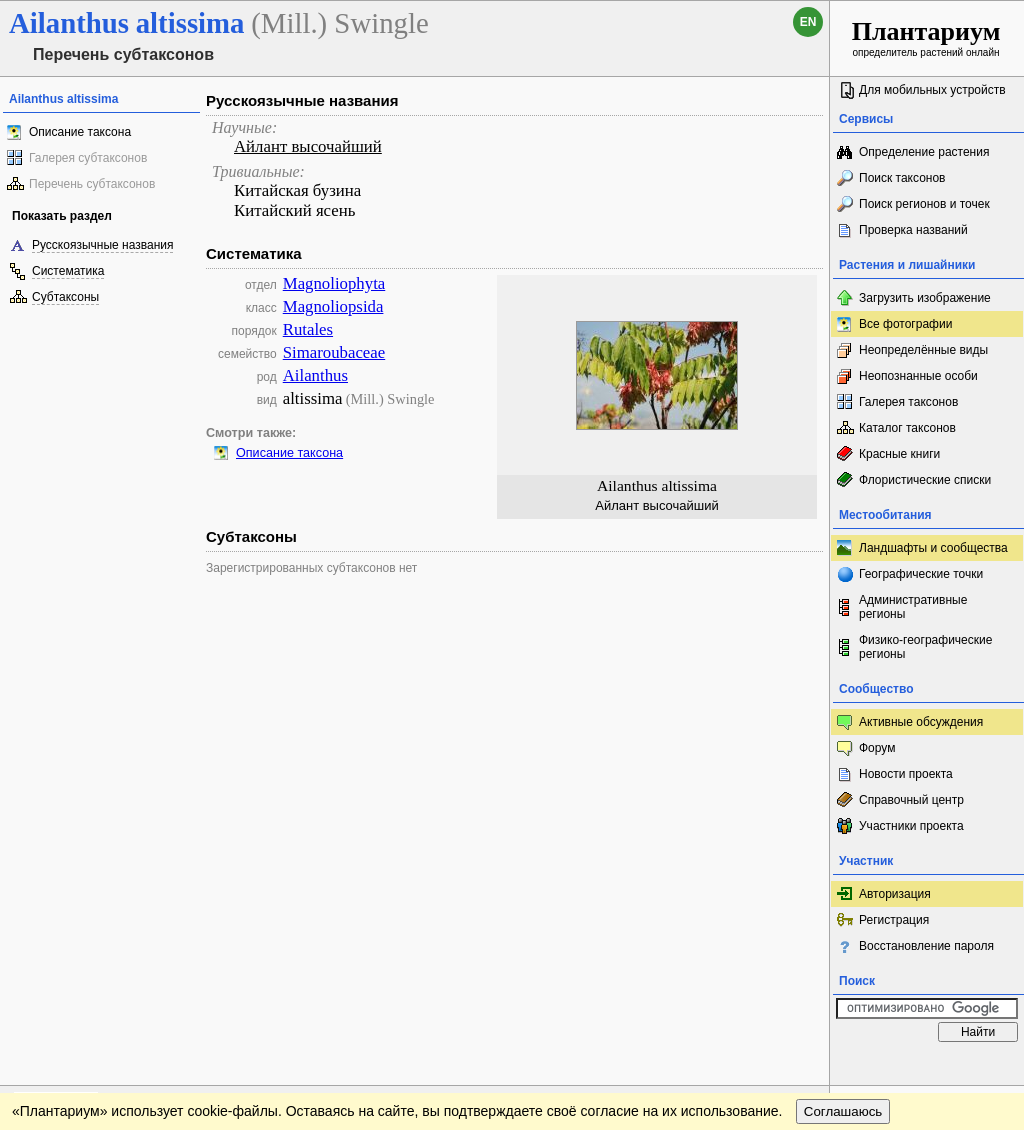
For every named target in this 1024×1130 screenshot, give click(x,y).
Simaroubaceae (334, 352)
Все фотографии (905, 324)
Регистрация (894, 920)
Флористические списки (925, 480)
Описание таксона (80, 132)
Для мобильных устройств (932, 90)
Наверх (798, 1071)
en (808, 22)
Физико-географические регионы (925, 647)
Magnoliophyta (334, 283)
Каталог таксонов (907, 428)
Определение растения (924, 152)
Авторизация (895, 894)
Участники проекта (911, 826)
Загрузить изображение (925, 298)
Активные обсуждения (921, 722)
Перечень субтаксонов (92, 184)
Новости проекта (906, 774)
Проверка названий (913, 230)
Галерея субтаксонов (88, 158)
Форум (877, 748)
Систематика (68, 271)
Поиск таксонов (902, 178)
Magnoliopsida (333, 306)
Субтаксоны (65, 297)
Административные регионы (913, 607)
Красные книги (899, 454)
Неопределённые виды (923, 350)
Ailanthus (315, 375)
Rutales (308, 329)
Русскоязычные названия (102, 245)
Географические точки (921, 574)
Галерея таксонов (908, 402)
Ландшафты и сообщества (933, 548)
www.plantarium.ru (927, 1070)
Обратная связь (152, 1071)
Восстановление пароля (926, 946)
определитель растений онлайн (926, 37)
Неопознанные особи (918, 376)
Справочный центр (911, 800)
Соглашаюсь (843, 1111)
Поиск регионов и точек (924, 204)
